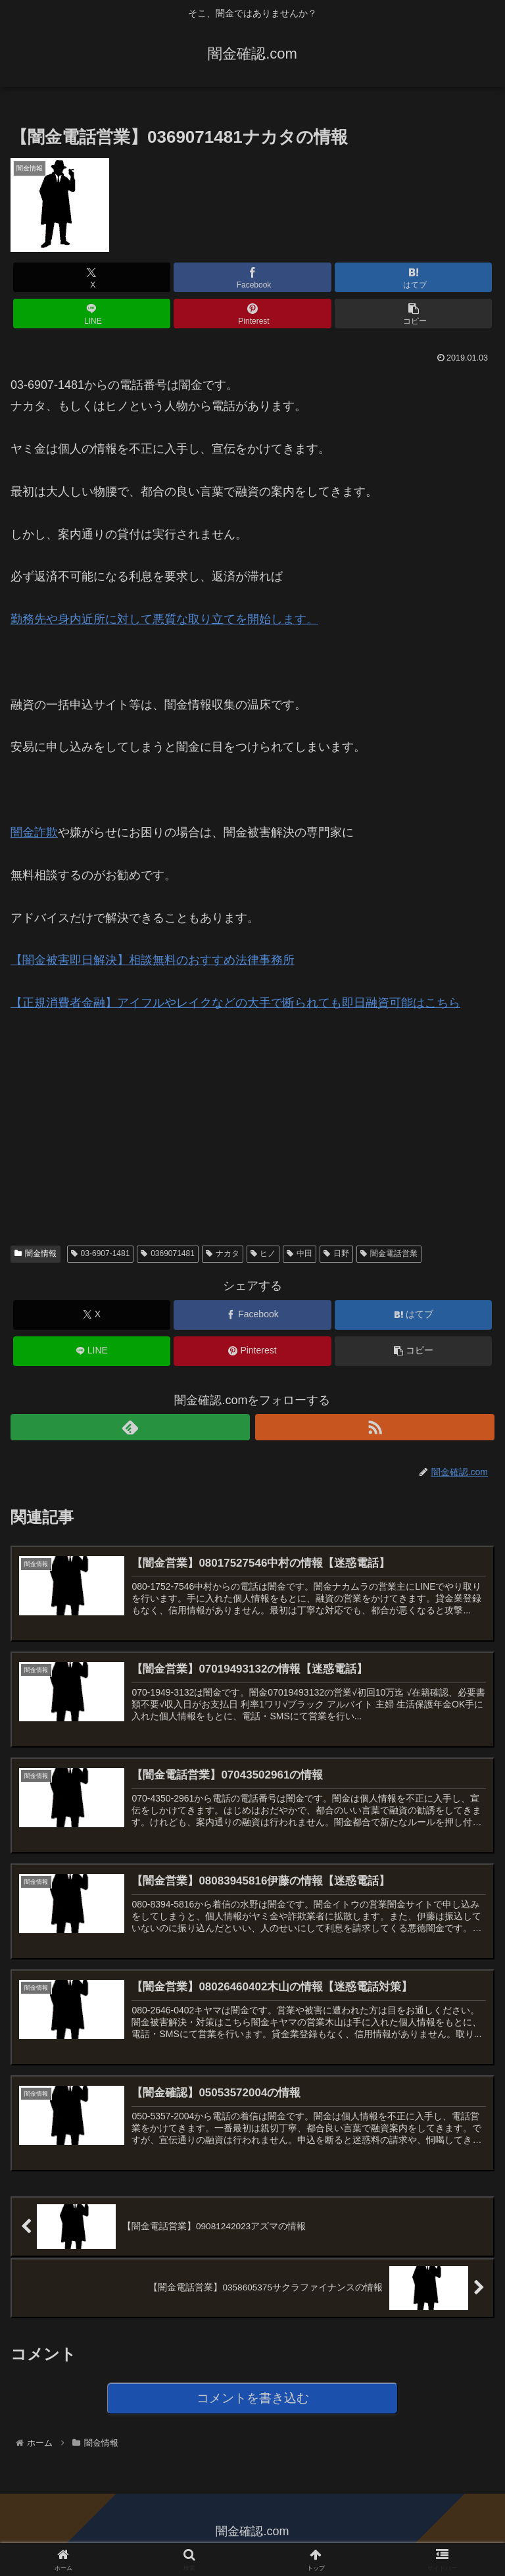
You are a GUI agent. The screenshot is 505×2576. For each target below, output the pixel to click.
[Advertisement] (109, 1117)
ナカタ (222, 1253)
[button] (413, 313)
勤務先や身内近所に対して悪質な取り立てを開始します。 (164, 619)
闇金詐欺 (34, 832)
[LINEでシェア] (91, 313)
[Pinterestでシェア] (252, 313)
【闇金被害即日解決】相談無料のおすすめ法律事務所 (153, 960)
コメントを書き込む (252, 2404)
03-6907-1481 (100, 1253)
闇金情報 (35, 1253)
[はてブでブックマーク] (413, 277)
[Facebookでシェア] (252, 277)
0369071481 (168, 1253)
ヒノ (263, 1253)
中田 (299, 1253)
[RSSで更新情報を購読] (374, 1427)
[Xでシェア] (91, 277)
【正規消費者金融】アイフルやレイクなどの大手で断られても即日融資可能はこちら (235, 1002)
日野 (336, 1253)
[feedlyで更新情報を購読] (130, 1427)
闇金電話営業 (389, 1253)
